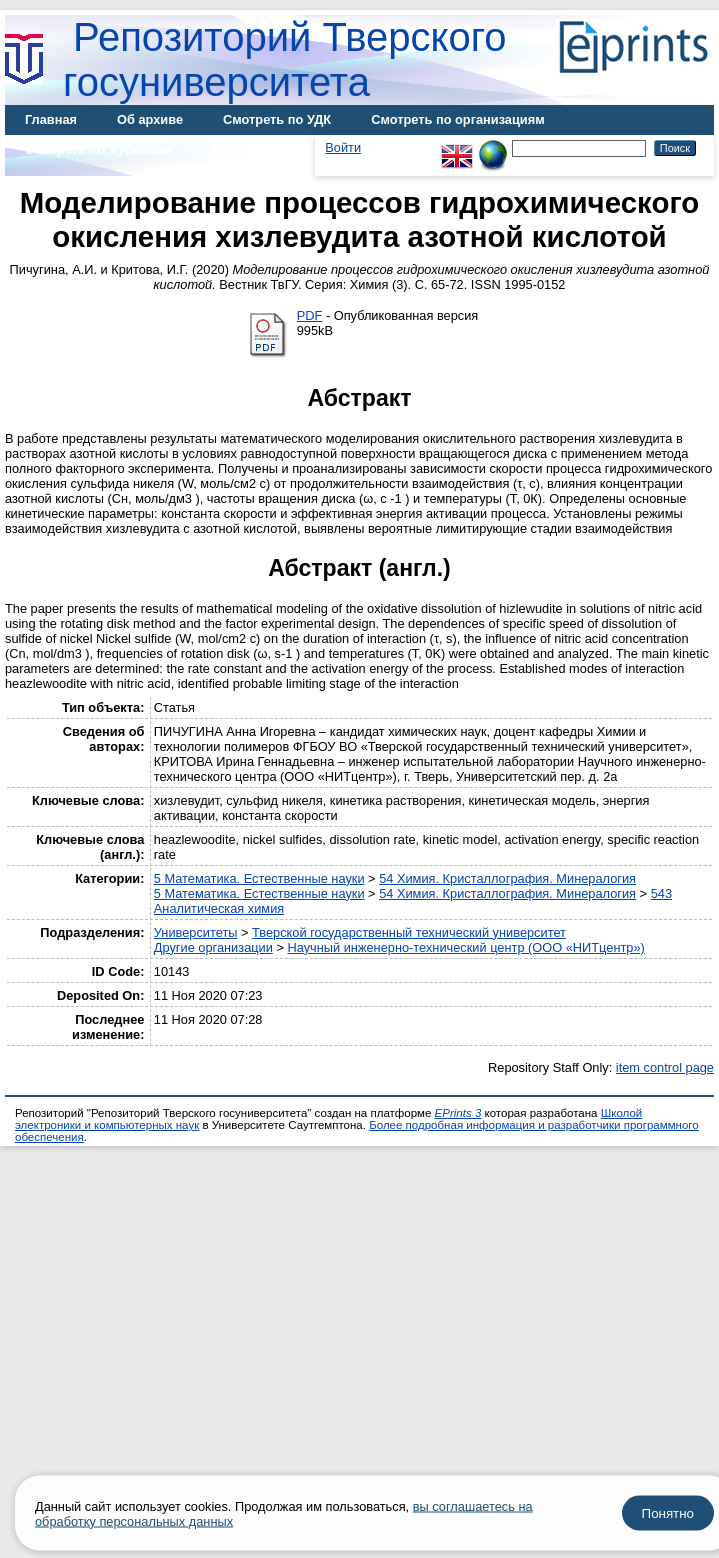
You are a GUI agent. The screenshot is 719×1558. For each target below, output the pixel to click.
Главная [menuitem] (51, 119)
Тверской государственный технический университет (409, 932)
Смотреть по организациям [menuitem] (458, 119)
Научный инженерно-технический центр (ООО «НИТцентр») (465, 947)
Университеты (196, 932)
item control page (665, 1067)
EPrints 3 (458, 1113)
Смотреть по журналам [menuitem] (98, 149)
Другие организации (213, 947)
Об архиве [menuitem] (150, 119)
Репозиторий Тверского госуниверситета (285, 59)
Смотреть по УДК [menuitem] (277, 119)
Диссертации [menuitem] (253, 149)
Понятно (668, 1513)
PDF (310, 315)
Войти (343, 147)
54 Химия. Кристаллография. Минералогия (507, 878)
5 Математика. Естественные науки (259, 878)
